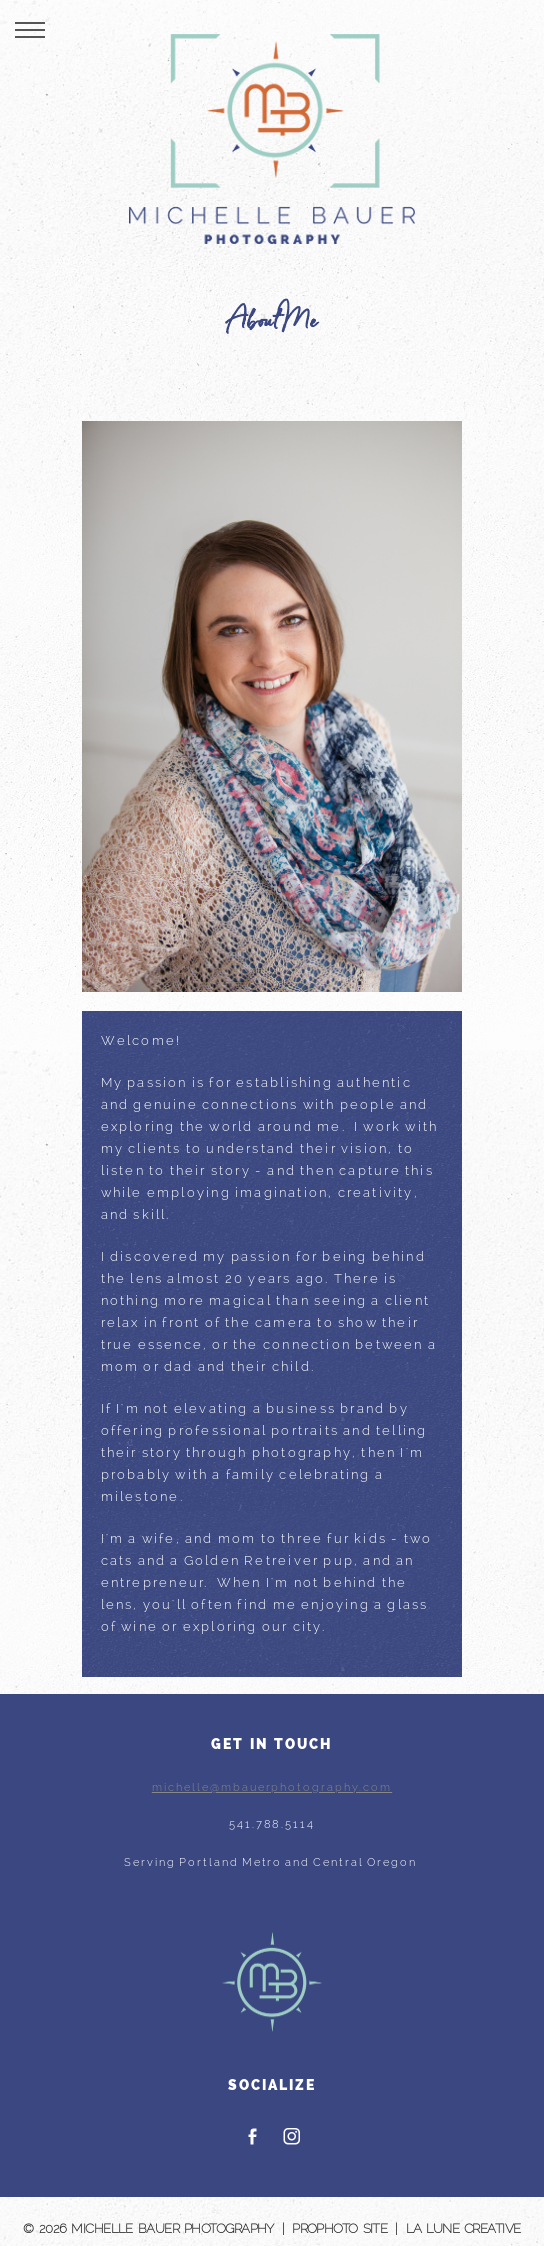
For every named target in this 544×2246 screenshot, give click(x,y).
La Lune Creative (463, 2228)
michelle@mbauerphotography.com (272, 1787)
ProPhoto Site (339, 2228)
